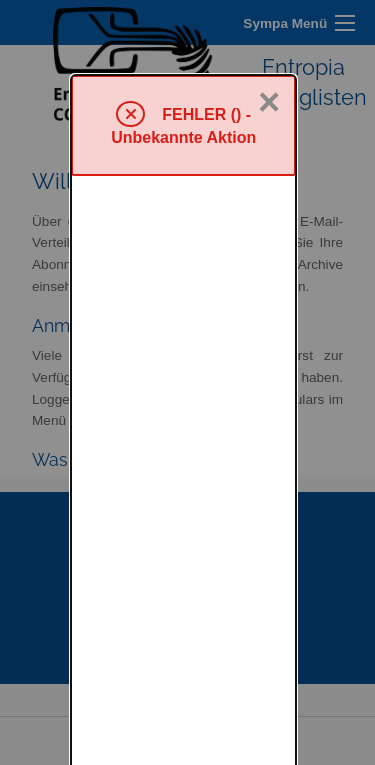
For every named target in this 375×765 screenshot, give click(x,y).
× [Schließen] (269, 27)
